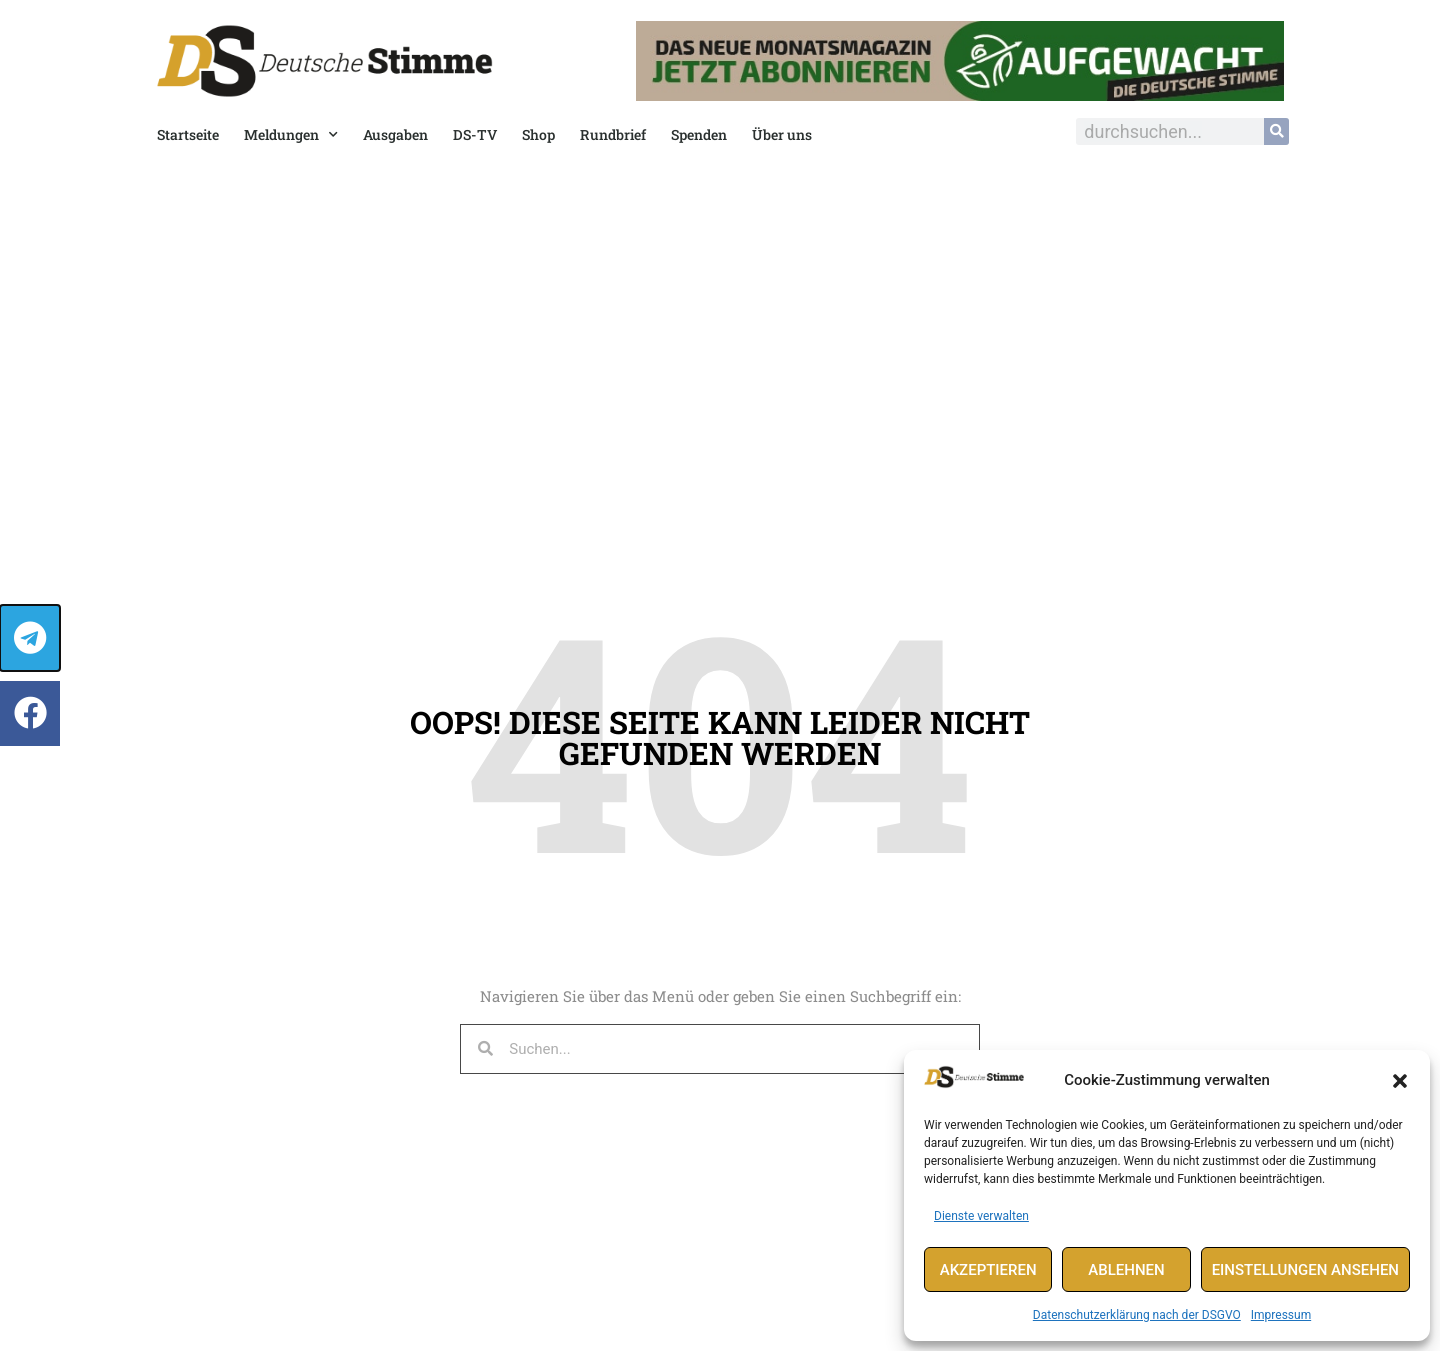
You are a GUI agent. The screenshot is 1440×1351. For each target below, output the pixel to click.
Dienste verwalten (981, 1216)
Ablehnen (1126, 1270)
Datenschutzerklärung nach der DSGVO (1137, 1315)
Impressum (1281, 1315)
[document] (720, 675)
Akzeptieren (988, 1270)
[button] (1400, 1081)
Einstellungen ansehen (1305, 1270)
